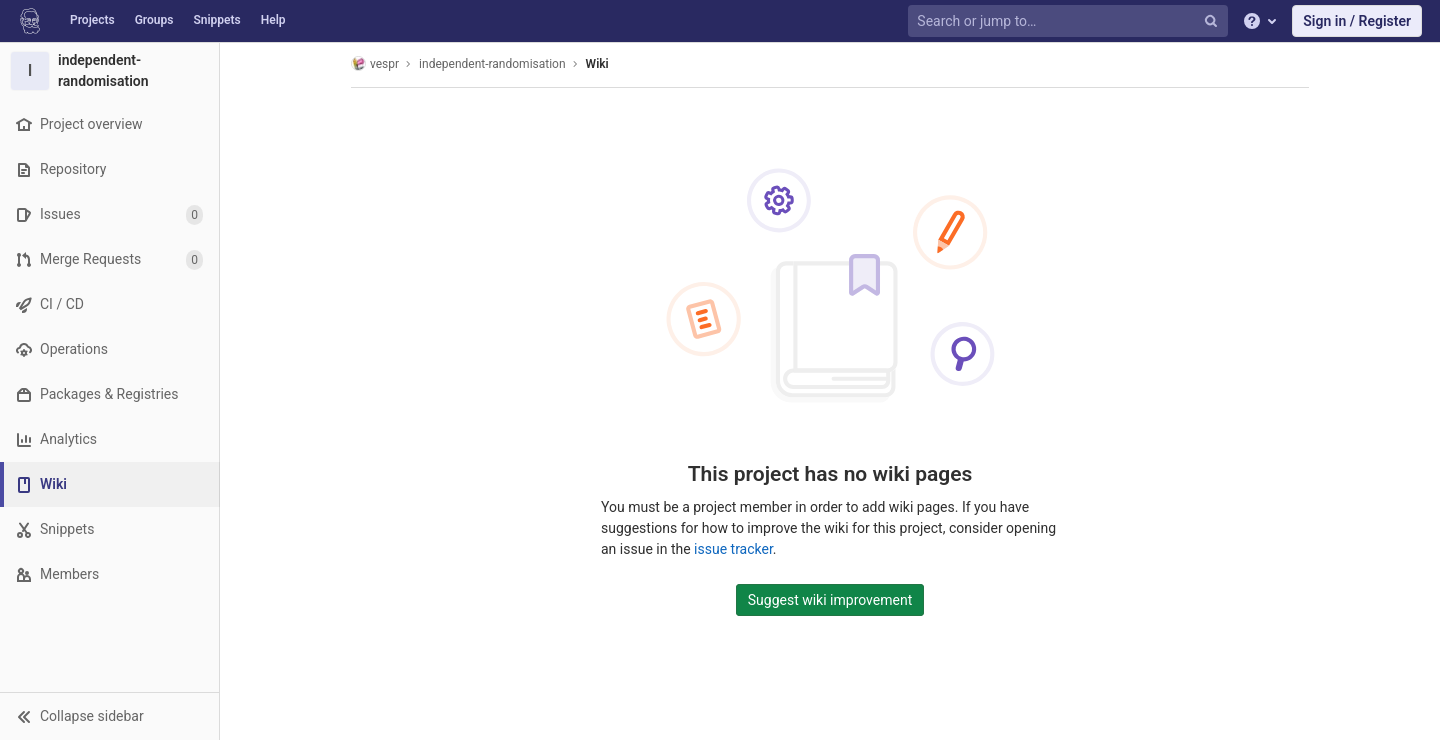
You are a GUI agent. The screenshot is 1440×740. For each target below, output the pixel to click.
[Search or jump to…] (1070, 21)
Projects (92, 20)
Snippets (216, 20)
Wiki (597, 64)
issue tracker (733, 549)
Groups (154, 20)
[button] (109, 716)
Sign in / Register (1357, 21)
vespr (375, 63)
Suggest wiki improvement (830, 600)
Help (273, 20)
